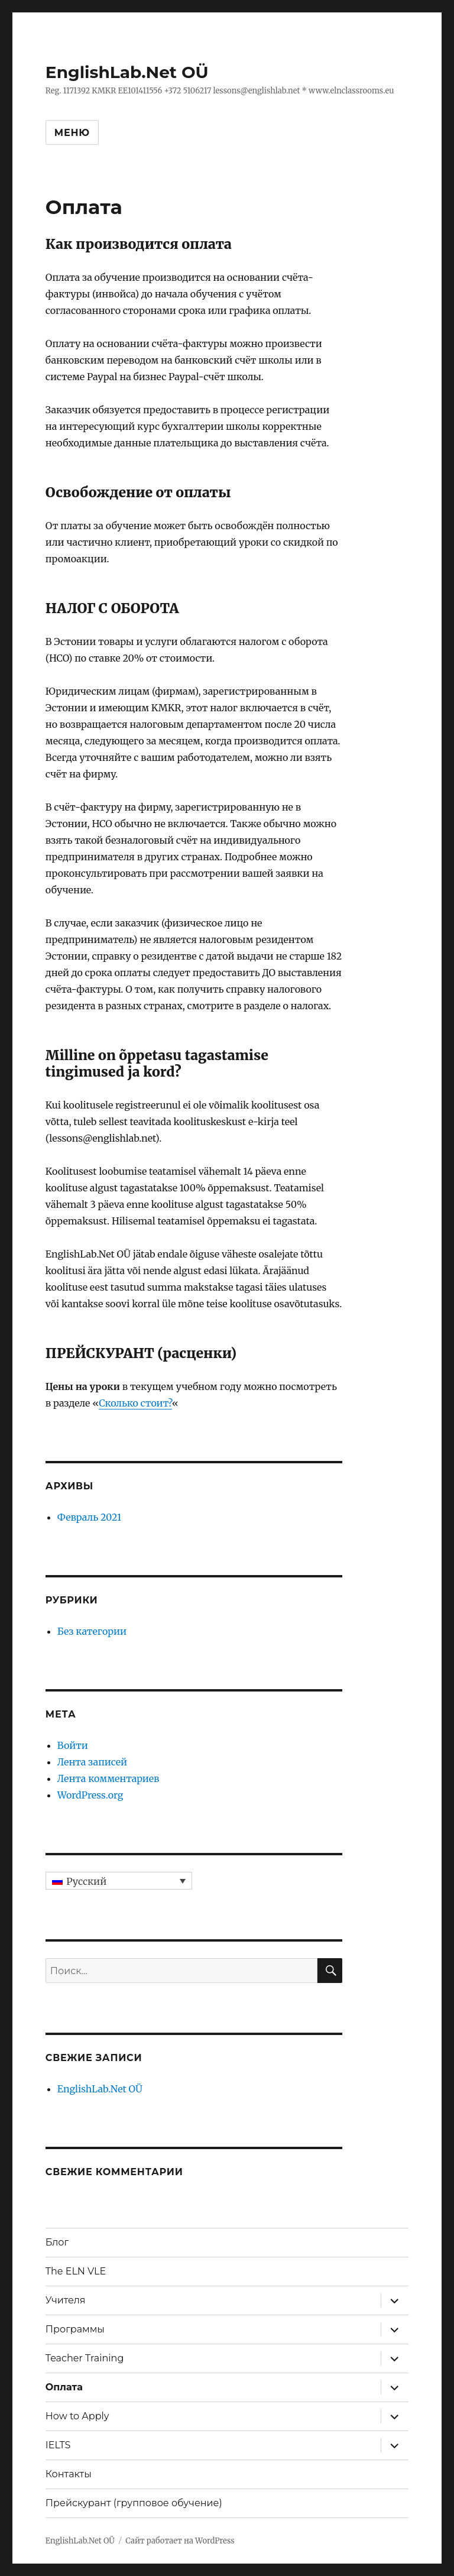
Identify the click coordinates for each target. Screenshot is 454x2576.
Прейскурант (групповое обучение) (134, 2503)
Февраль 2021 (89, 1517)
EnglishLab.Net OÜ (127, 72)
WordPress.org (90, 1795)
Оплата (64, 2387)
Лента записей (92, 1762)
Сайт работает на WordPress (179, 2541)
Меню (72, 132)
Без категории (92, 1631)
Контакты (69, 2474)
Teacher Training (85, 2358)
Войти (72, 1745)
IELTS (58, 2445)
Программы (75, 2329)
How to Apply (77, 2416)
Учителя (66, 2300)
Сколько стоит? (135, 1403)
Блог (57, 2242)
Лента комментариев (108, 1778)
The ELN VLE (76, 2271)
